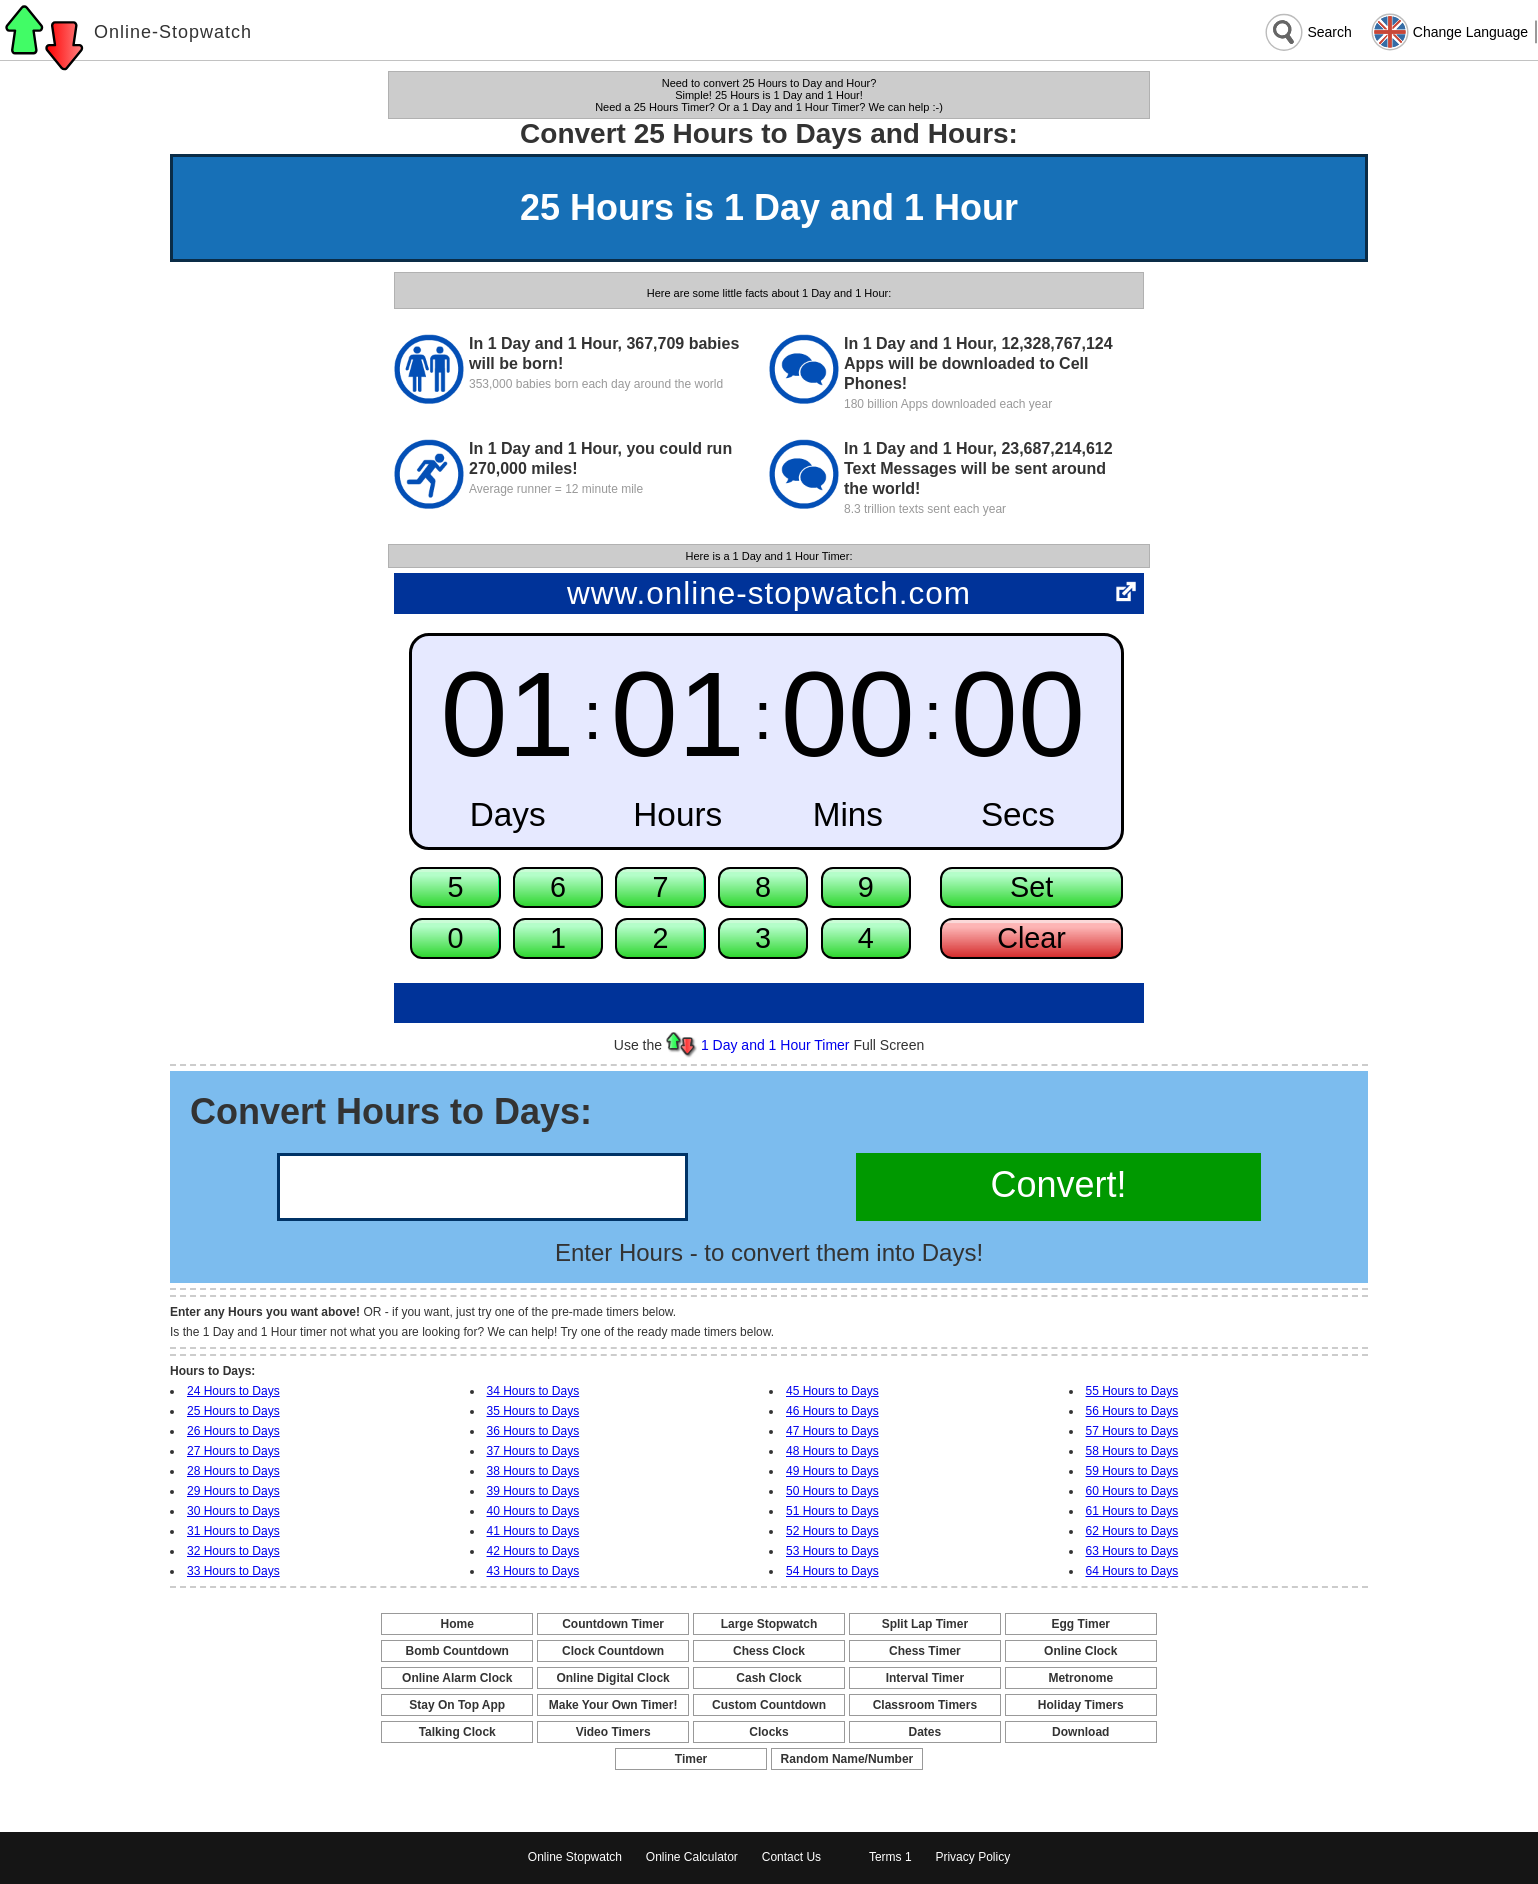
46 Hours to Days (832, 1411)
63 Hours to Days (1132, 1551)
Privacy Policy (972, 1857)
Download (1080, 1732)
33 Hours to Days (233, 1571)
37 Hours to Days (533, 1451)
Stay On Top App (457, 1705)
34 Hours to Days (533, 1391)
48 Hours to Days (832, 1451)
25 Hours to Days (233, 1411)
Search (1329, 32)
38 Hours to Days (533, 1471)
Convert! (1058, 1184)
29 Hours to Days (233, 1491)
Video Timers (613, 1732)
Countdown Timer (613, 1624)
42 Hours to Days (533, 1551)
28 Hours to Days (233, 1471)
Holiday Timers (1081, 1705)
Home (457, 1624)
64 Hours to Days (1132, 1571)
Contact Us (791, 1857)
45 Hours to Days (832, 1391)
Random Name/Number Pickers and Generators (847, 1760)
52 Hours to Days (832, 1531)
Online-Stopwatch (173, 32)
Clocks (768, 1732)
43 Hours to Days (533, 1571)
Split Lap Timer (925, 1624)
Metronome (1080, 1678)
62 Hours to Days (1132, 1531)
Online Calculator (692, 1857)
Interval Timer (925, 1678)
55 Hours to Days (1132, 1391)
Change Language (1470, 32)
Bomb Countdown (457, 1651)
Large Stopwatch (769, 1624)
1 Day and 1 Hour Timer (775, 1045)
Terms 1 (890, 1857)
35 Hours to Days (533, 1411)
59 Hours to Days (1132, 1471)
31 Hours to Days (233, 1531)
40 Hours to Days (533, 1511)
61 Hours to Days (1132, 1511)
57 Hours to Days (1132, 1431)
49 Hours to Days (832, 1471)
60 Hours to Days (1132, 1491)
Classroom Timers (925, 1705)
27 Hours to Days (233, 1451)
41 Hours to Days (533, 1531)
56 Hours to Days (1132, 1411)
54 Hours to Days (832, 1571)
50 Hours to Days (832, 1491)
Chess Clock (769, 1651)
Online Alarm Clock (457, 1678)
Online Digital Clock (612, 1678)
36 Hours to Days (533, 1431)
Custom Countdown (769, 1705)
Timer (691, 1759)
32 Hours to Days (233, 1551)
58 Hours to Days (1132, 1451)
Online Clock (1080, 1651)
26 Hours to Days (233, 1431)
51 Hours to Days (832, 1511)
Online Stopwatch (575, 1857)
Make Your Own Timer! (613, 1705)
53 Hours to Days (832, 1551)
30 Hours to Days (233, 1511)
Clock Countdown (613, 1651)
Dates (925, 1732)
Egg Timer (1081, 1624)
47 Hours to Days (832, 1431)
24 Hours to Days (233, 1391)
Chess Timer (925, 1651)
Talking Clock (457, 1732)
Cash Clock (768, 1678)
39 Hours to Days (533, 1491)
